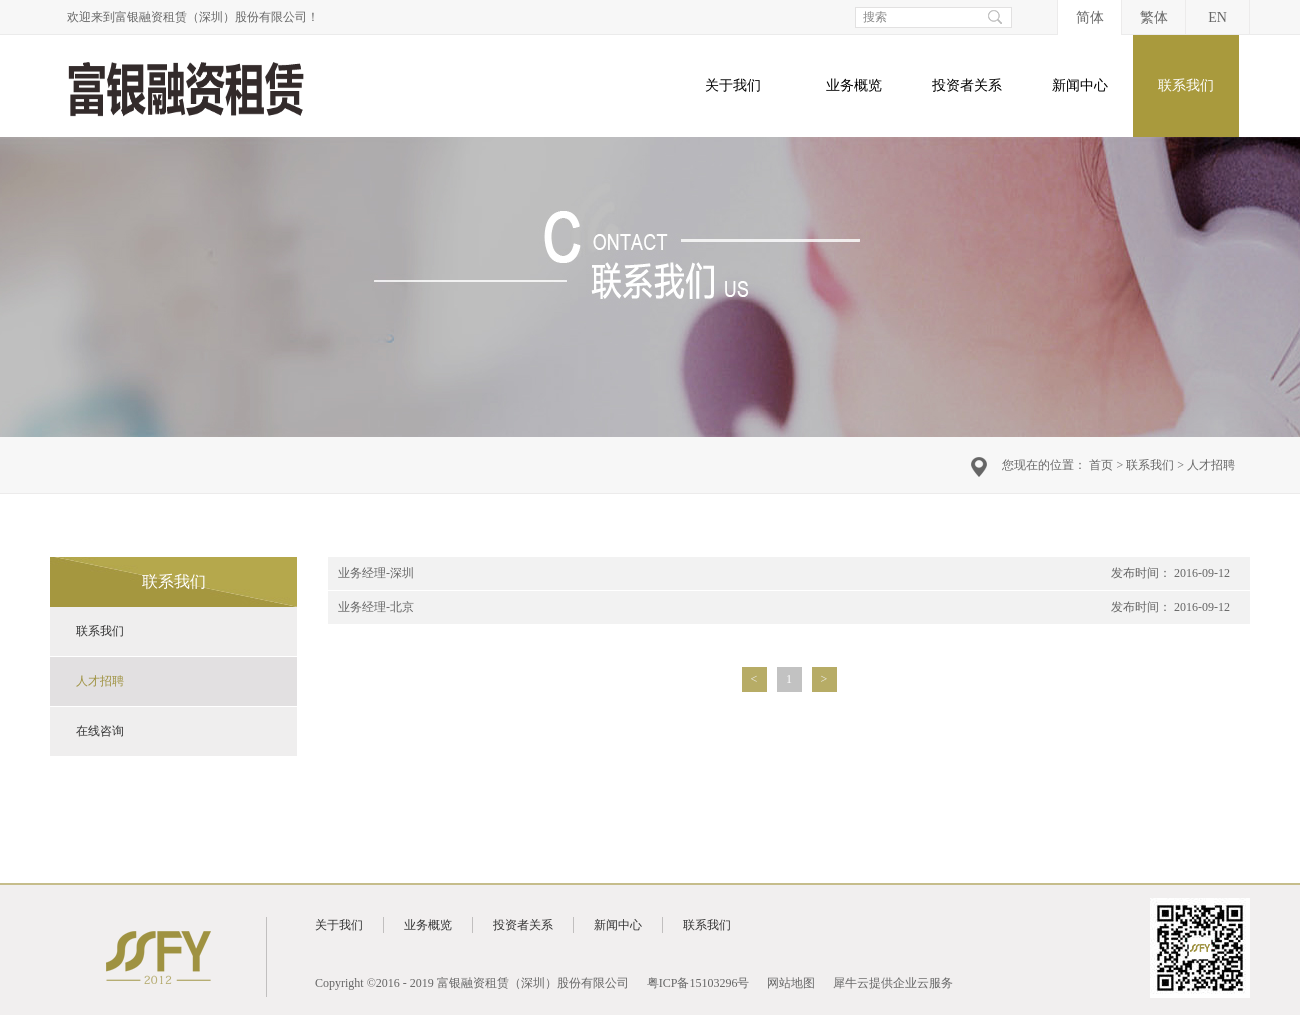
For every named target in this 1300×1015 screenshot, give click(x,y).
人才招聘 (1211, 465)
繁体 (1154, 17)
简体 (1090, 17)
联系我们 (1150, 465)
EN (1217, 17)
